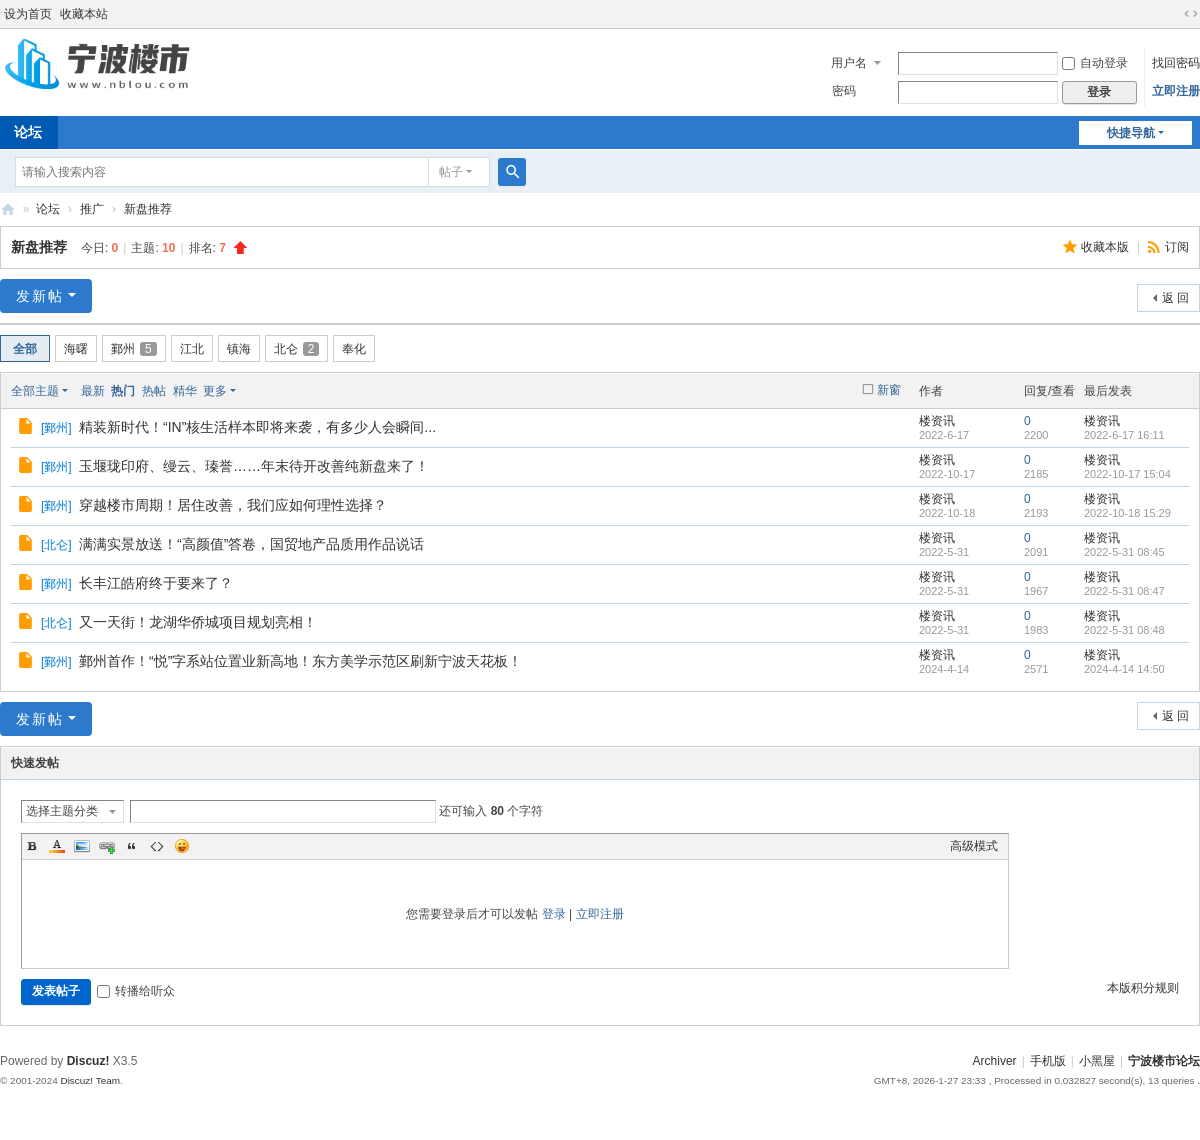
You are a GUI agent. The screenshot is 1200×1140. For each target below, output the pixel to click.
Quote (132, 846)
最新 (93, 391)
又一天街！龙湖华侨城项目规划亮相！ (198, 622)
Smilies (182, 846)
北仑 (297, 349)
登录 (554, 914)
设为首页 (28, 14)
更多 (215, 391)
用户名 (849, 63)
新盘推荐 (148, 209)
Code (157, 846)
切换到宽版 (1191, 14)
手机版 (1048, 1061)
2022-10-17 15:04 (1127, 474)
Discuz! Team (90, 1080)
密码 (844, 91)
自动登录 (1095, 63)
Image (82, 846)
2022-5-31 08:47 (1124, 591)
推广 (92, 209)
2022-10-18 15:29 (1127, 513)
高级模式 (974, 846)
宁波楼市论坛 (8, 209)
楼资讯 (937, 421)
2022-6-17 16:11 (1124, 435)
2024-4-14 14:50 (1124, 669)
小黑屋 (1097, 1061)
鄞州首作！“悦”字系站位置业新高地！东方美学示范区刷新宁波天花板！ (300, 661)
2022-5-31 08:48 (1124, 630)
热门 (123, 391)
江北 (192, 349)
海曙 (76, 349)
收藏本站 (84, 14)
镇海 (239, 349)
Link (107, 846)
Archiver (995, 1061)
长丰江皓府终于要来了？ (156, 583)
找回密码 (1176, 63)
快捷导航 (1131, 133)
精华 (185, 391)
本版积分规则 (1143, 988)
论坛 (48, 209)
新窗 (889, 390)
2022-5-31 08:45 (1124, 552)
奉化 (354, 349)
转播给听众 (136, 991)
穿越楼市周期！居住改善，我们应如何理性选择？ (233, 505)
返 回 (1175, 298)
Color (57, 846)
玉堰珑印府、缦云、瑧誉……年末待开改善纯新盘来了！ (254, 466)
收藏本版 (1106, 247)
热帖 (154, 391)
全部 (25, 349)
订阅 (1177, 247)
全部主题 (35, 391)
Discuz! (88, 1061)
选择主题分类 (62, 811)
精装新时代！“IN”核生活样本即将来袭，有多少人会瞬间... (257, 427)
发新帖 (40, 296)
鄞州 (134, 349)
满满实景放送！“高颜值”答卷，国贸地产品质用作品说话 (251, 544)
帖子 (451, 172)
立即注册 (1176, 91)
